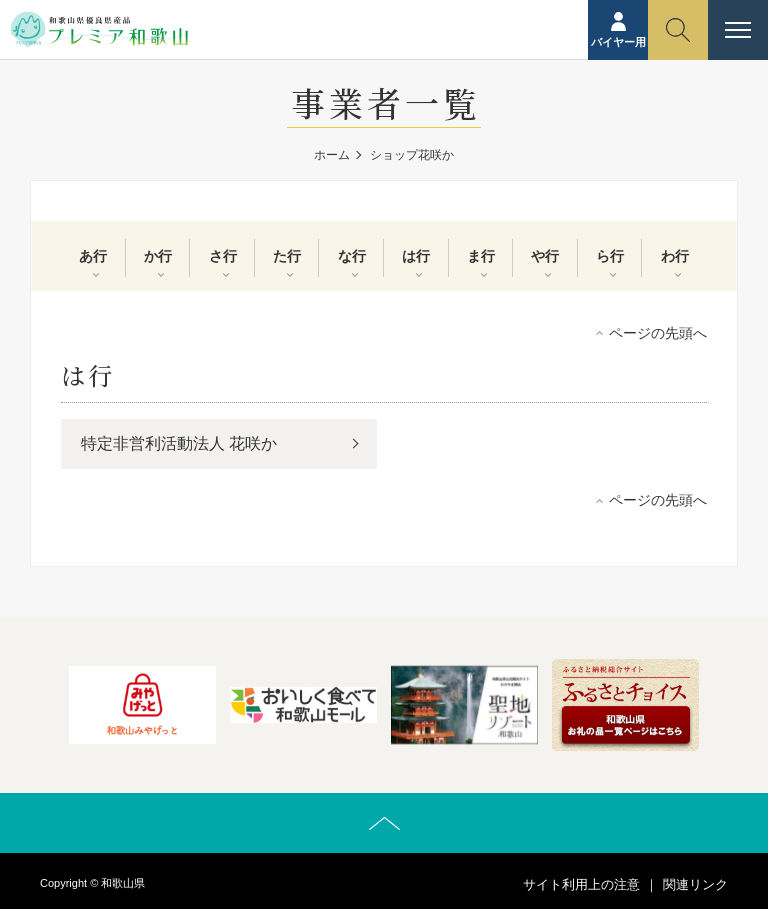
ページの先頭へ (658, 333)
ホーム (332, 155)
